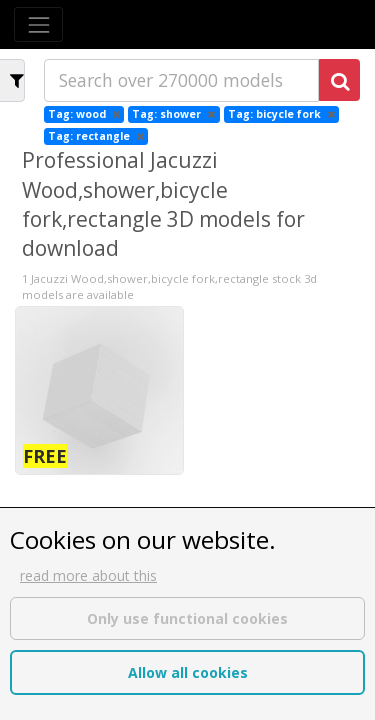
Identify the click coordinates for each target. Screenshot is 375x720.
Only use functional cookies (187, 618)
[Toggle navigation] (38, 24)
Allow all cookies (188, 672)
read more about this (88, 575)
